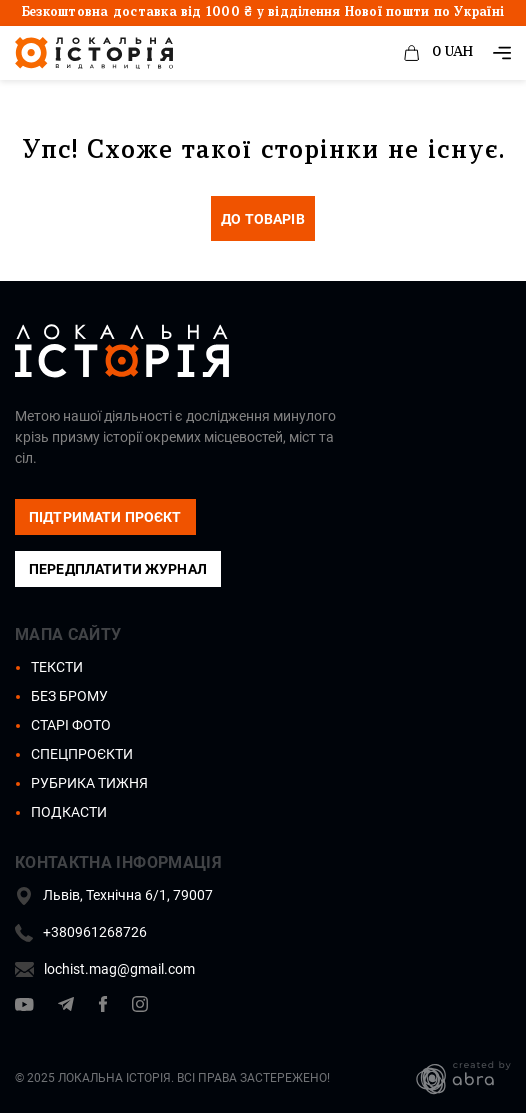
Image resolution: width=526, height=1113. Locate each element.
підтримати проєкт (105, 517)
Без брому (69, 696)
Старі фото (71, 725)
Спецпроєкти (82, 754)
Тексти (57, 667)
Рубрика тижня (89, 783)
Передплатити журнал (118, 569)
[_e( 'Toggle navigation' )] (502, 53)
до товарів (263, 219)
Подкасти (69, 812)
